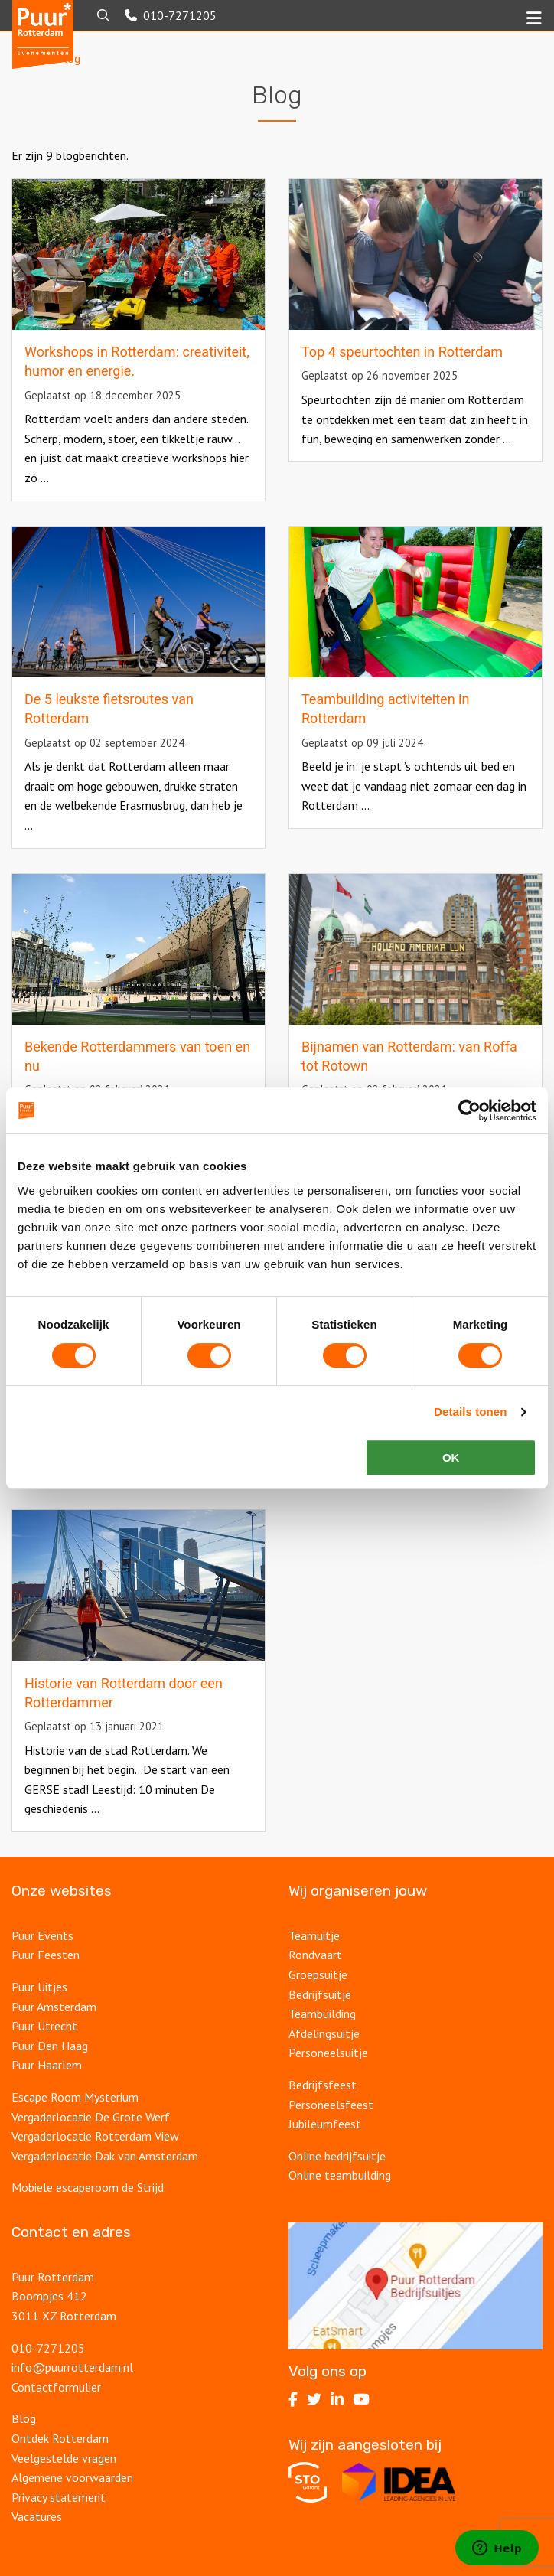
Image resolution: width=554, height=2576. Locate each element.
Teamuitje (314, 1935)
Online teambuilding (339, 2175)
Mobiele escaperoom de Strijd (87, 2187)
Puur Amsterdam (53, 2006)
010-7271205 (48, 2348)
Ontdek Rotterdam (60, 2438)
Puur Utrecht (44, 2025)
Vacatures (38, 2516)
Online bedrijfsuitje (337, 2156)
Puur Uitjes (39, 1986)
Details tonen (470, 1411)
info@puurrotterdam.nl (72, 2367)
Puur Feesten (45, 1954)
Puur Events (42, 1935)
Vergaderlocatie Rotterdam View (95, 2136)
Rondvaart (315, 1954)
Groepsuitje (317, 1974)
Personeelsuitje (328, 2052)
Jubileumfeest (326, 2123)
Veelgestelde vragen (63, 2458)
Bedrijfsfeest (322, 2084)
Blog (23, 2418)
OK (451, 1457)
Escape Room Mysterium (74, 2097)
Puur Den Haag (49, 2045)
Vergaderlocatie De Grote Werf (90, 2116)
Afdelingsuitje (324, 2033)
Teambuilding (322, 2013)
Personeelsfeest (330, 2104)
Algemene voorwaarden (72, 2477)
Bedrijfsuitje (319, 1994)
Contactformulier (56, 2387)
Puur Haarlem (46, 2064)
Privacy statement (58, 2497)
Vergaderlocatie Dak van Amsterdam (104, 2156)
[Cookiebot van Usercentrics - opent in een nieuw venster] (469, 1110)
